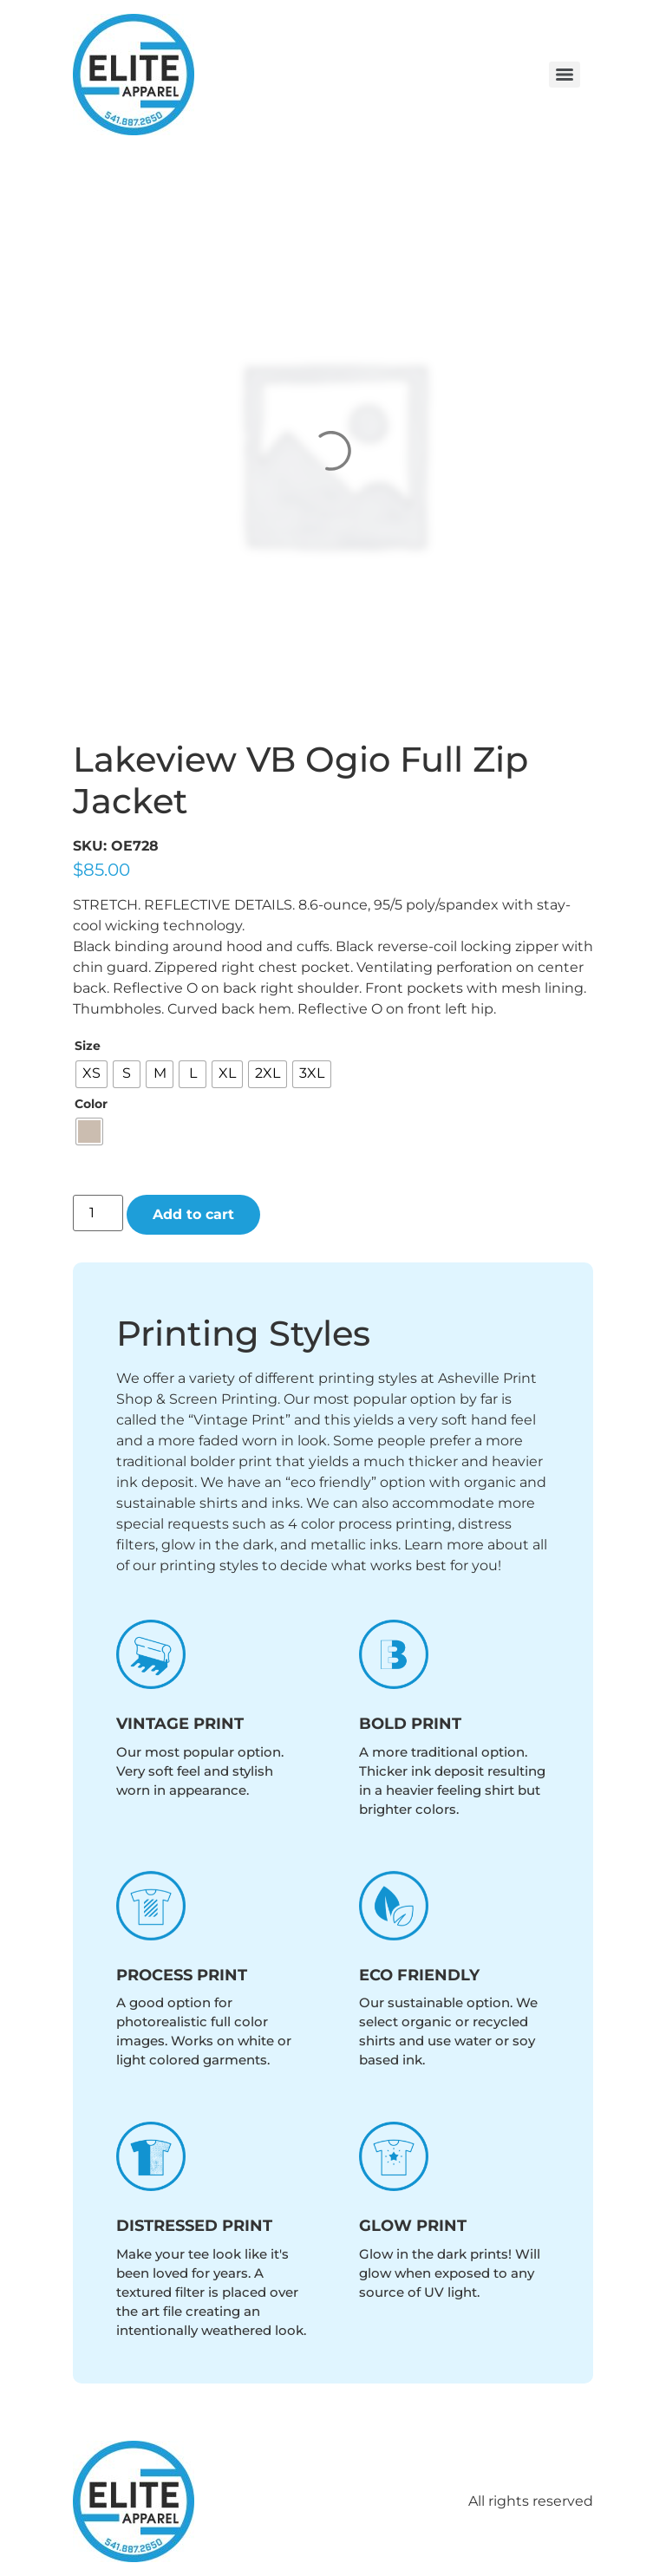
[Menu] (564, 75)
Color (91, 1104)
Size (88, 1046)
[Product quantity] (98, 1213)
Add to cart (193, 1214)
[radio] (91, 1074)
